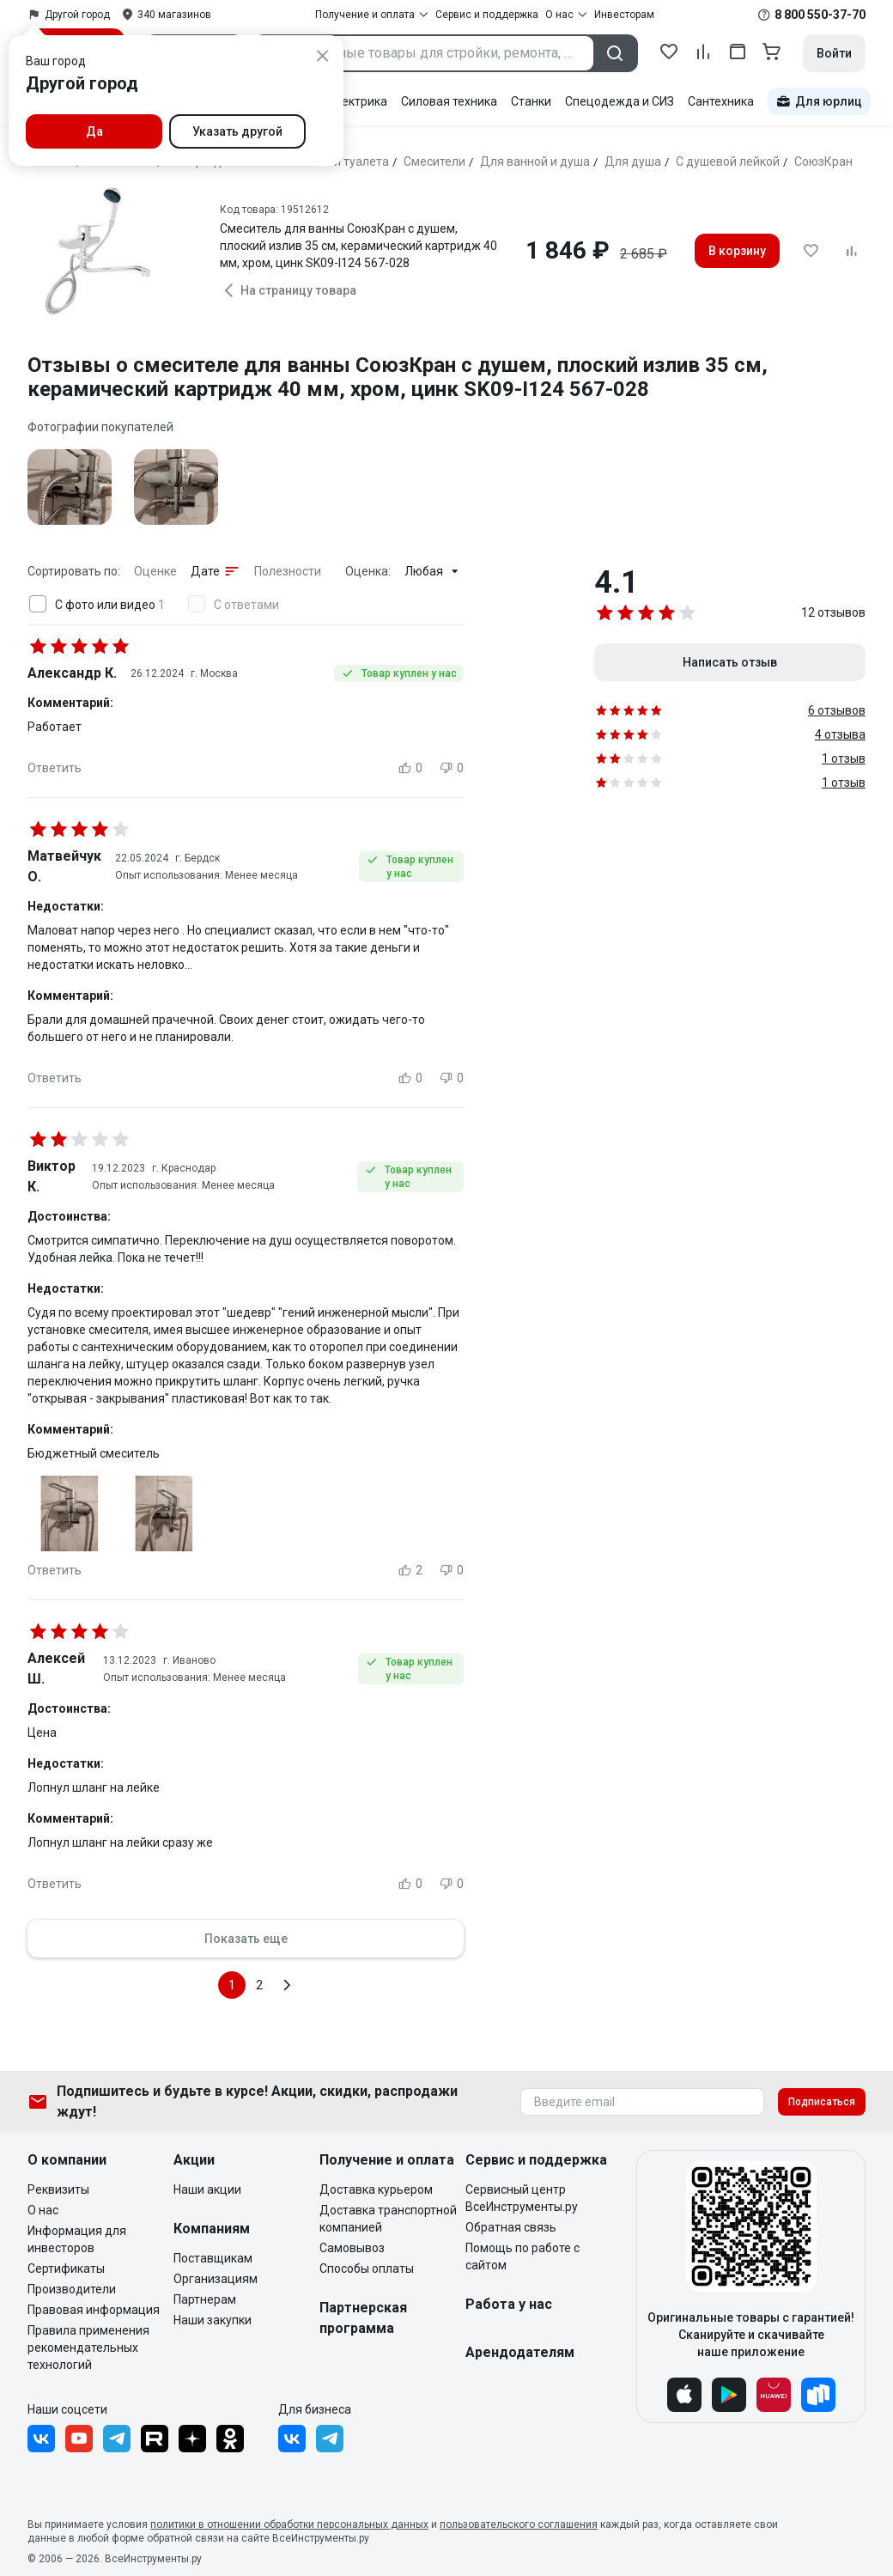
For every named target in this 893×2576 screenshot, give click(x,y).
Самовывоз (352, 2248)
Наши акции (207, 2189)
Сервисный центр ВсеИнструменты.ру (521, 2198)
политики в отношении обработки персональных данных (289, 2524)
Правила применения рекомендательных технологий (88, 2347)
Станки (531, 101)
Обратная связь (510, 2227)
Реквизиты (58, 2189)
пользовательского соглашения (519, 2524)
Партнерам (204, 2299)
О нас (42, 2210)
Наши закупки (212, 2320)
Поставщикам (212, 2258)
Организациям (215, 2279)
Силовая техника (449, 101)
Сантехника (721, 101)
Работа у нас (508, 2304)
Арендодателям (519, 2352)
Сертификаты (66, 2268)
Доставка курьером (376, 2189)
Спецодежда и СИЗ (619, 101)
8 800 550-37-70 (820, 14)
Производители (71, 2289)
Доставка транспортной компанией (388, 2218)
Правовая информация (93, 2310)
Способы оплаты (366, 2268)
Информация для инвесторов (76, 2239)
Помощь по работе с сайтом (522, 2256)
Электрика (356, 101)
